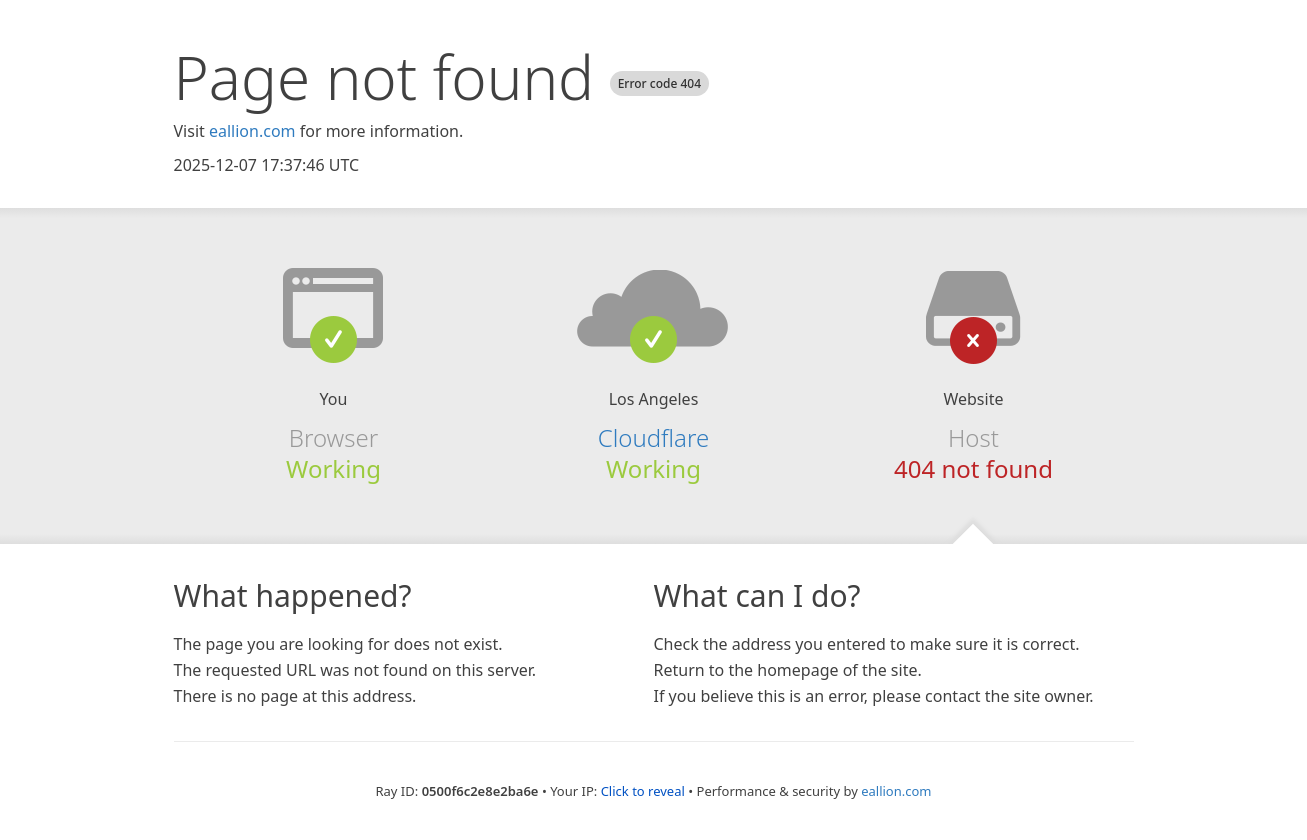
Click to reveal (643, 791)
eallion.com (252, 131)
